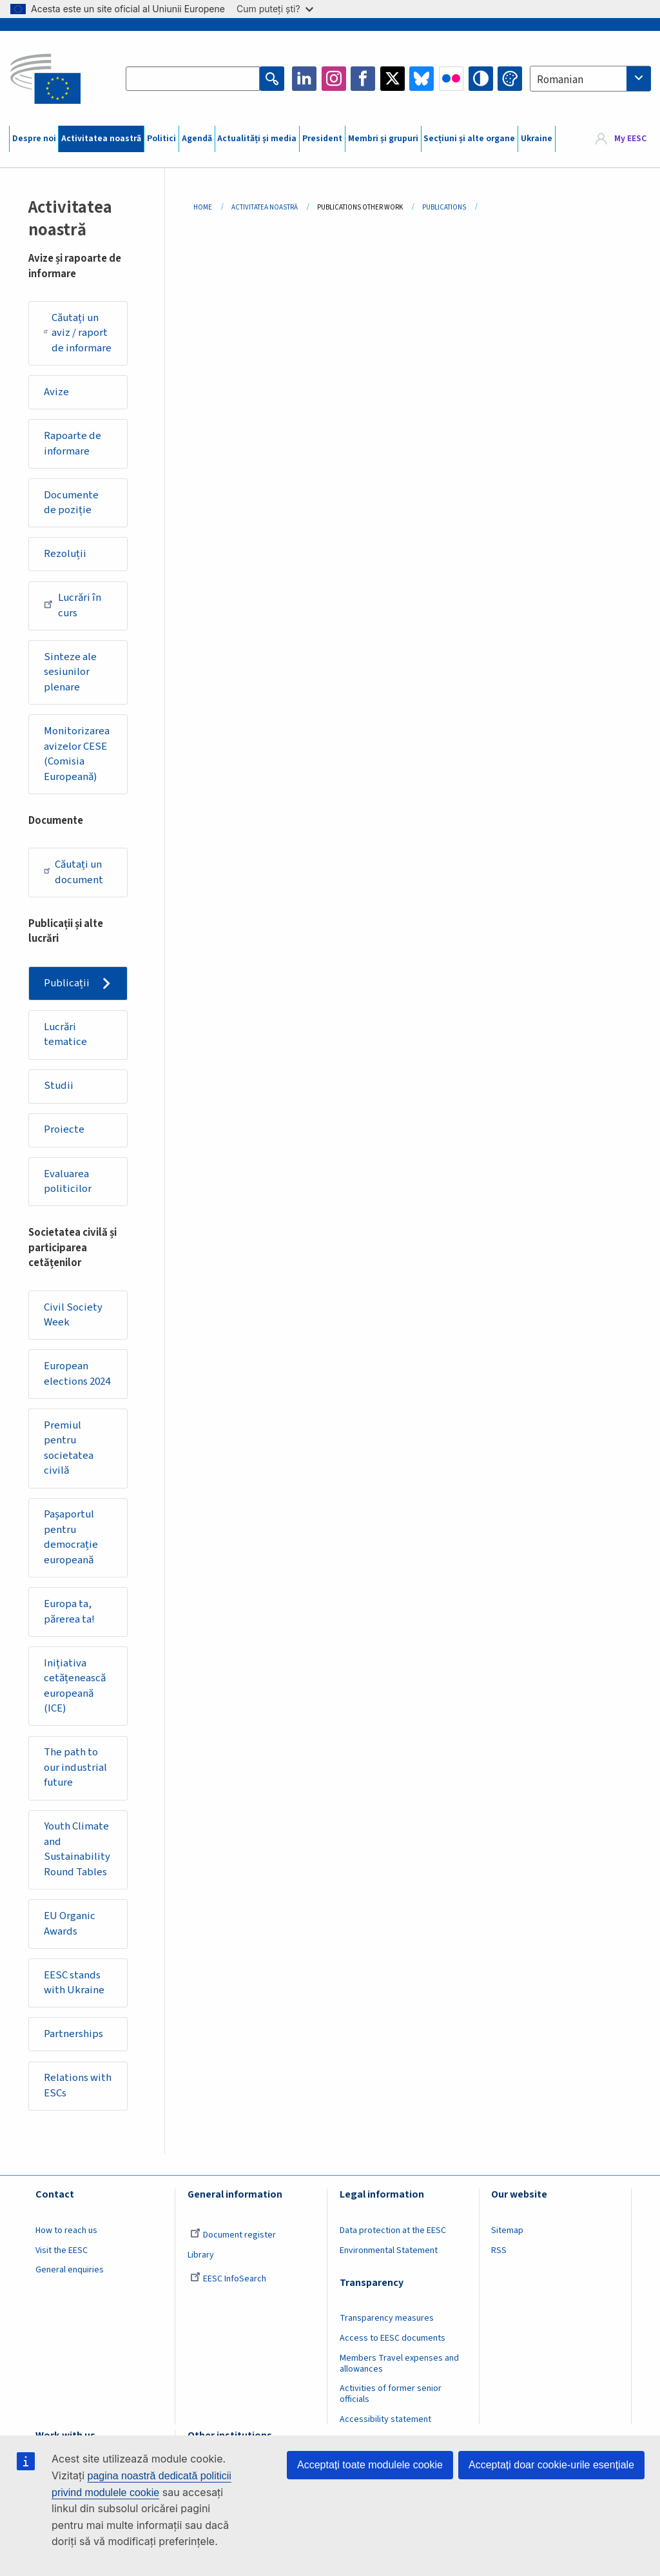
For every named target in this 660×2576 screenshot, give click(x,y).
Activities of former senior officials (391, 2394)
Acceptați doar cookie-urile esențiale (551, 2464)
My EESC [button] (630, 138)
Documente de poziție (71, 502)
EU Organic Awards (69, 1923)
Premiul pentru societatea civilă (68, 1448)
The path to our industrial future (75, 1767)
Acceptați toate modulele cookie (370, 2464)
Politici (161, 138)
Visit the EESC (61, 2250)
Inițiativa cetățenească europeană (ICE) (75, 1686)
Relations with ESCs (78, 2085)
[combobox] (590, 79)
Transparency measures (387, 2318)
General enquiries (69, 2269)
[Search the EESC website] (193, 78)
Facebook (363, 78)
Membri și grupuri (383, 138)
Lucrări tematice (65, 1034)
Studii (58, 1085)
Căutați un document (73, 872)
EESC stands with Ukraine (74, 1982)
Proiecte (64, 1129)
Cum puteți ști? (275, 8)
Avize (56, 392)
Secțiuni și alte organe (469, 138)
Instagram (334, 78)
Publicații (67, 983)
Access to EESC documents (392, 2338)
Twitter (392, 78)
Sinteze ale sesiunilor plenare (70, 672)
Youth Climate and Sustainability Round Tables (77, 1849)
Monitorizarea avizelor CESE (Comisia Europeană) (77, 754)
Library (201, 2255)
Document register (233, 2235)
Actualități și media (256, 138)
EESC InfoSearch (228, 2278)
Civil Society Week (73, 1315)
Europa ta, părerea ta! (69, 1611)
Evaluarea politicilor (68, 1181)
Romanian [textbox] (560, 80)
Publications (444, 207)
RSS (499, 2250)
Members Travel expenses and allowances (399, 2364)
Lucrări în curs (72, 605)
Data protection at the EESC (393, 2230)
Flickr (451, 78)
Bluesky (421, 78)
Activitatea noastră (101, 138)
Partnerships (73, 2034)
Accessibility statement (385, 2419)
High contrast (481, 78)
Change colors (510, 78)
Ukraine (536, 138)
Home (202, 207)
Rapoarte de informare (72, 443)
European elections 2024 (77, 1373)
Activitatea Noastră (264, 207)
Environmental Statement (389, 2250)
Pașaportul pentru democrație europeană (71, 1537)
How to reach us (66, 2230)
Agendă (197, 138)
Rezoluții (65, 553)
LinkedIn (304, 78)
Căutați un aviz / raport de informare (78, 333)
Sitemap (507, 2230)
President (322, 138)
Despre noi (34, 138)
